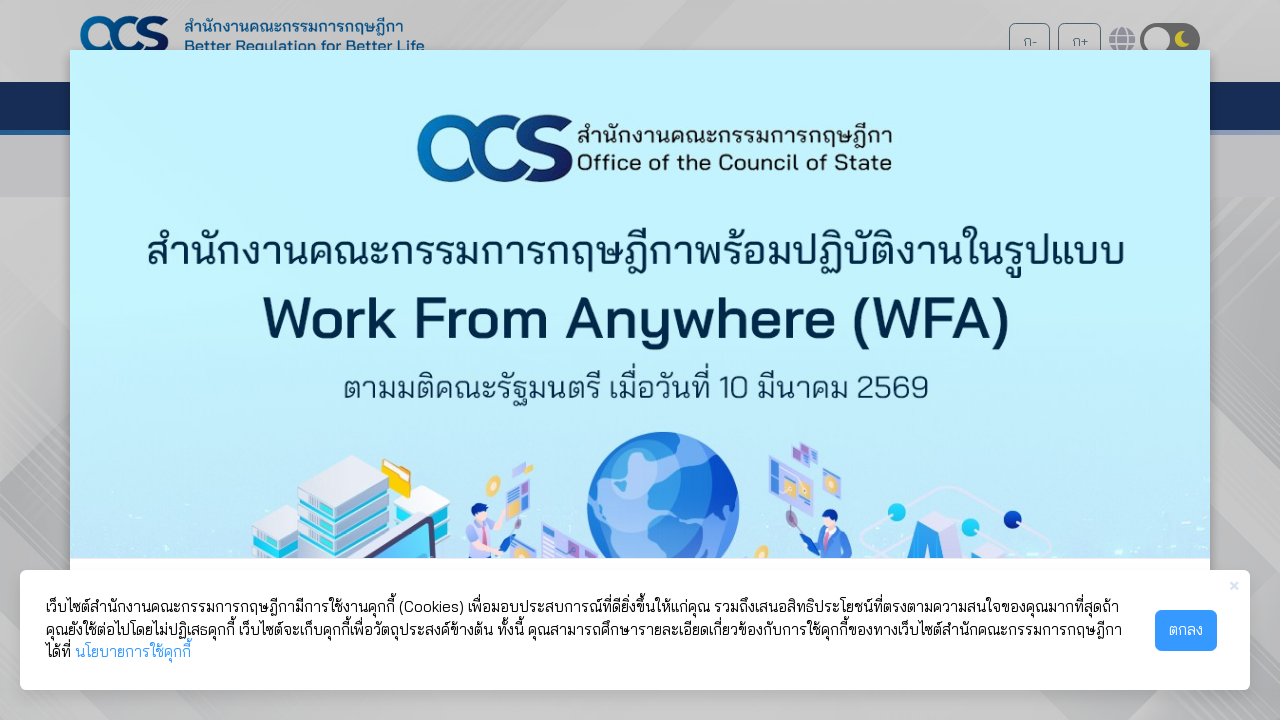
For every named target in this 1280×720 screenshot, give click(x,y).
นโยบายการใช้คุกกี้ (133, 651)
